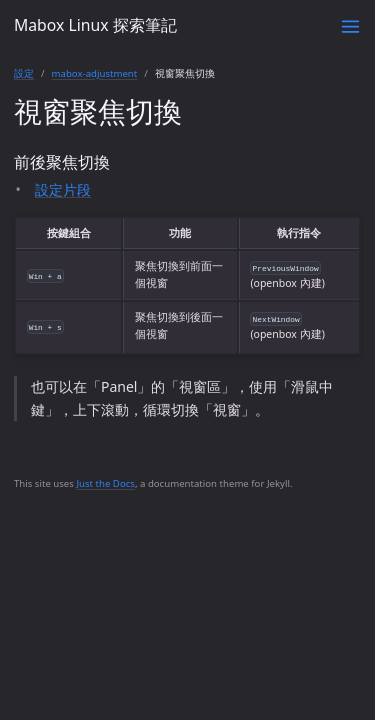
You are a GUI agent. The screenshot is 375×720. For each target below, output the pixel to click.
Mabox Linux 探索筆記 (95, 25)
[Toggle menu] (350, 26)
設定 (24, 73)
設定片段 (63, 189)
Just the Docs (105, 483)
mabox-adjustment (95, 73)
